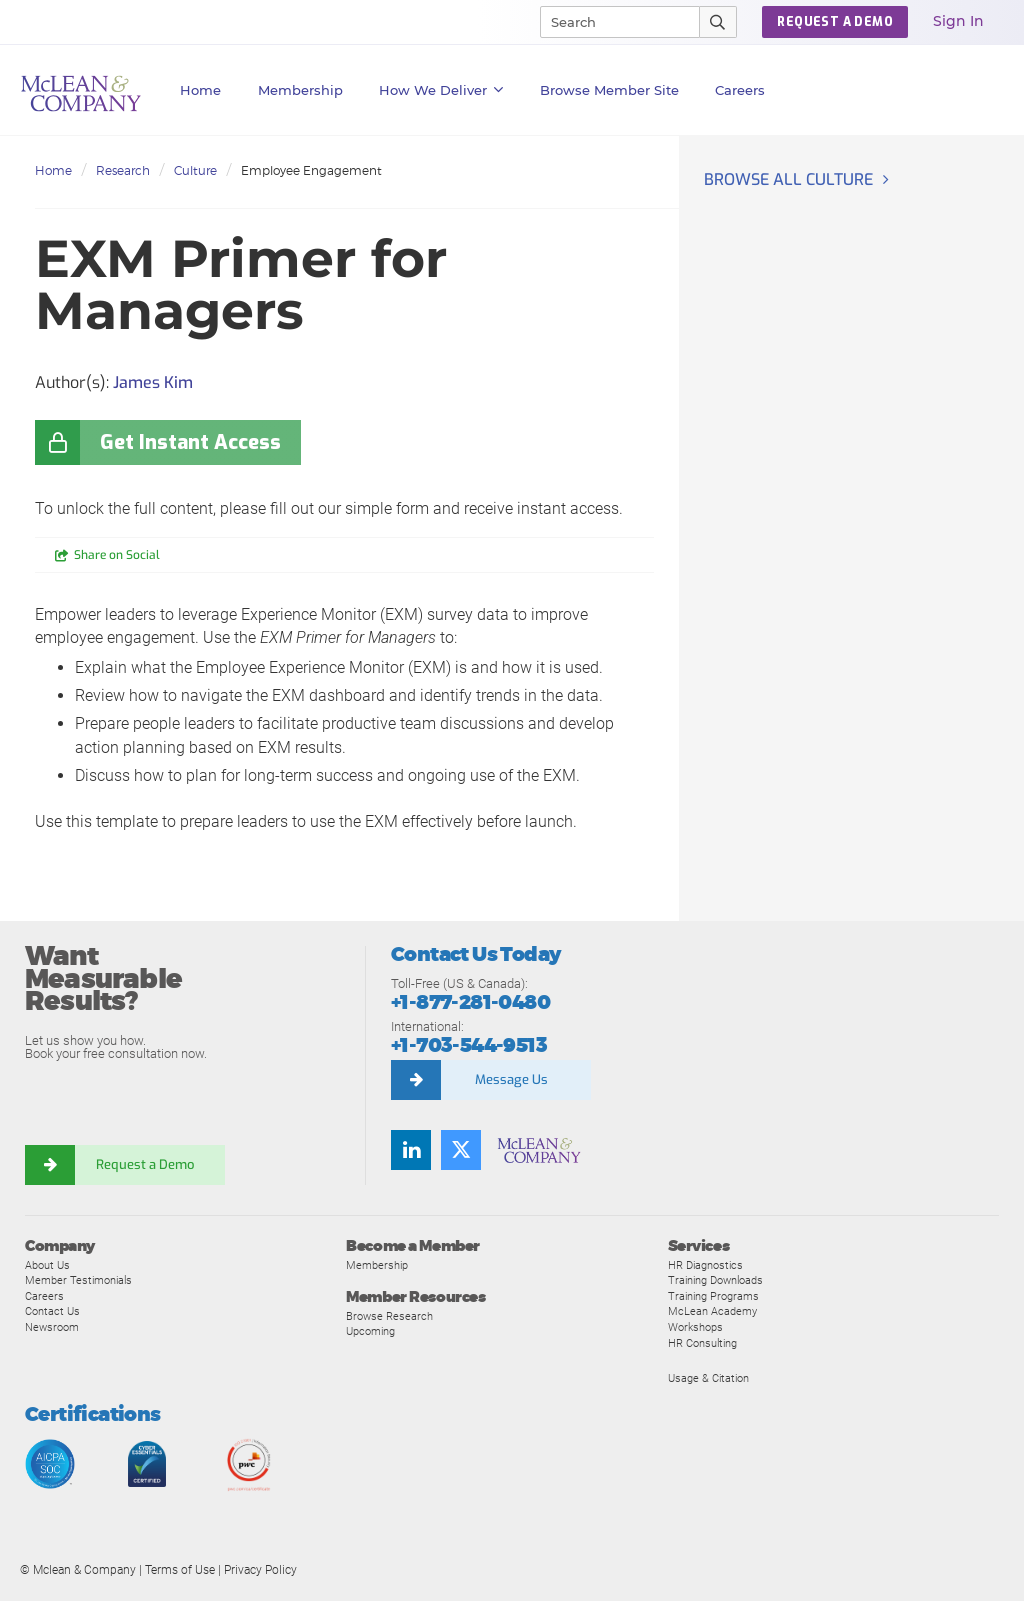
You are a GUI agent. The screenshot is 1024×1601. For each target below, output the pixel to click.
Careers (44, 1296)
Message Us (511, 1079)
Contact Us (52, 1311)
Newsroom (52, 1327)
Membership (300, 90)
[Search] (611, 22)
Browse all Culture (788, 179)
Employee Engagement (311, 170)
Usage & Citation (708, 1378)
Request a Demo (145, 1164)
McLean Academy (712, 1311)
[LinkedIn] (411, 1150)
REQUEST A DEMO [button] (835, 22)
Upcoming (370, 1331)
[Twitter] (461, 1150)
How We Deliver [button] (441, 90)
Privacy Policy (260, 1570)
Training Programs (713, 1296)
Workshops (695, 1327)
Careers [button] (740, 90)
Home (200, 90)
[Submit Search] (718, 22)
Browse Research (389, 1316)
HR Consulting (702, 1343)
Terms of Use (180, 1570)
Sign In (958, 21)
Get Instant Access (190, 442)
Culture (195, 170)
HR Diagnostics (705, 1265)
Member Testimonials (78, 1280)
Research (123, 170)
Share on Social (117, 555)
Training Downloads (715, 1280)
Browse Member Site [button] (609, 90)
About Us (47, 1265)
